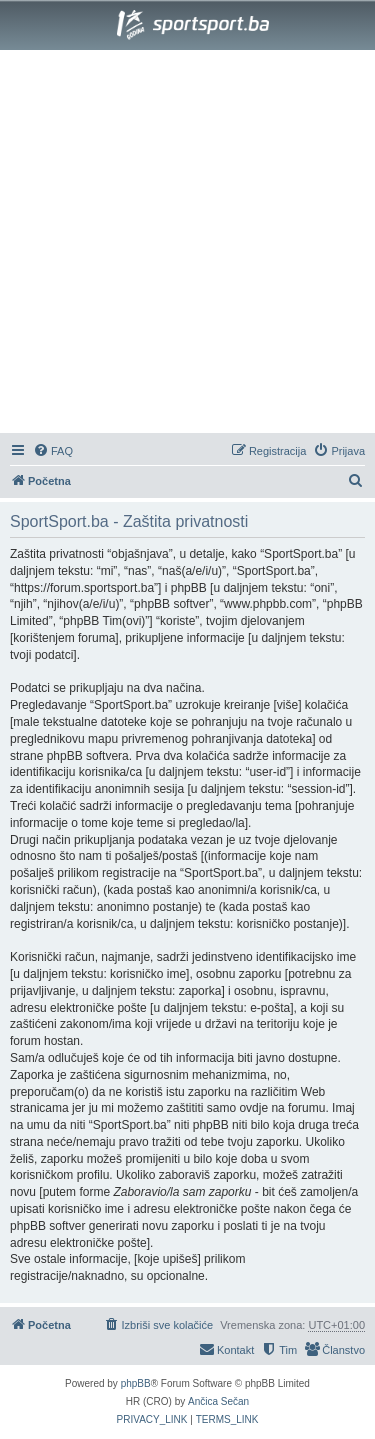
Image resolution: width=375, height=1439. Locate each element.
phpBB (136, 1383)
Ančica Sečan (218, 1401)
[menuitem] (53, 451)
